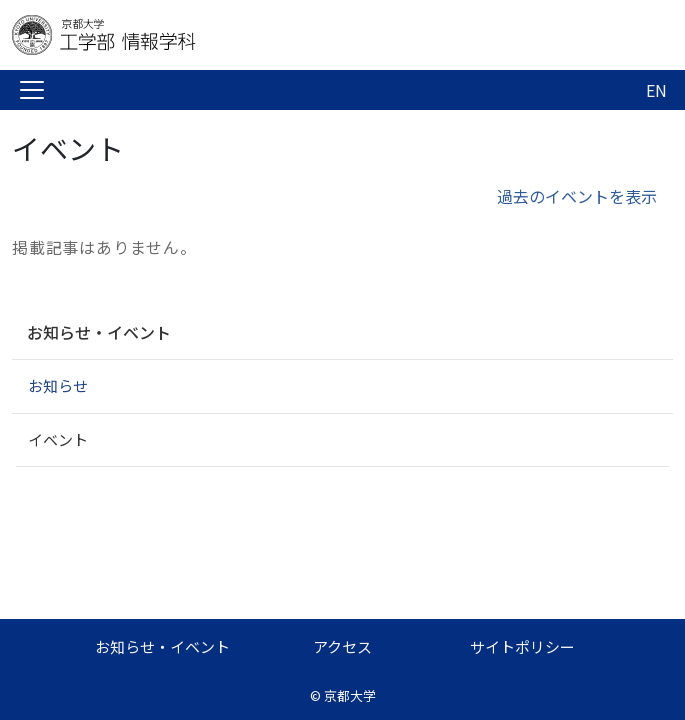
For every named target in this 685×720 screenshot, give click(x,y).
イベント (58, 439)
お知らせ (58, 385)
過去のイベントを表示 (577, 196)
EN (656, 90)
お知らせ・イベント (99, 332)
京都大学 (350, 695)
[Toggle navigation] (32, 90)
